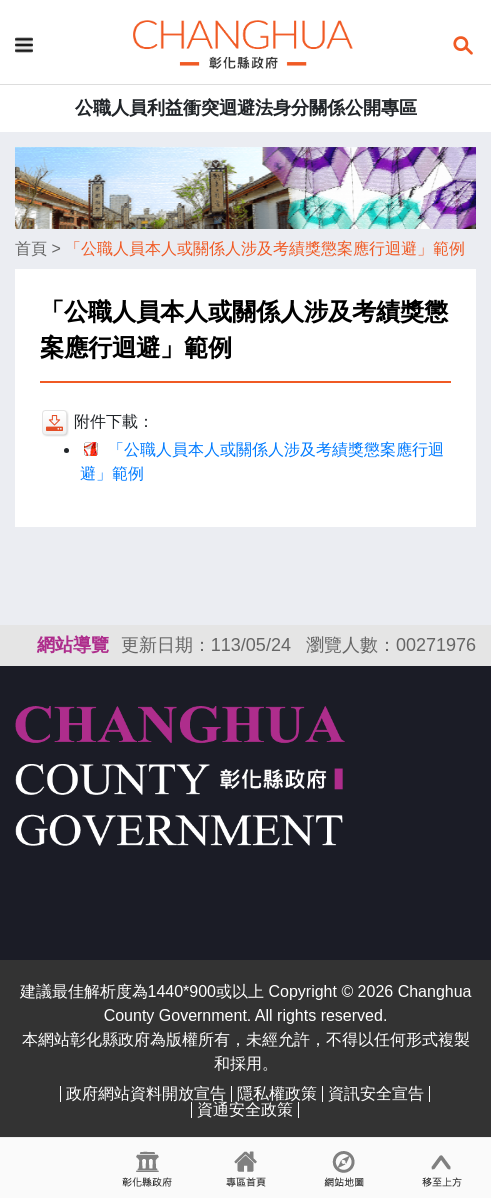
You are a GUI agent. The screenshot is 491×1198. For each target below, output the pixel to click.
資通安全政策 (245, 1109)
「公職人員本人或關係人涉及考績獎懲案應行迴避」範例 (265, 248)
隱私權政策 (277, 1093)
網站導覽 (73, 645)
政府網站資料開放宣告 (146, 1093)
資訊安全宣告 (376, 1093)
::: (24, 645)
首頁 (31, 248)
